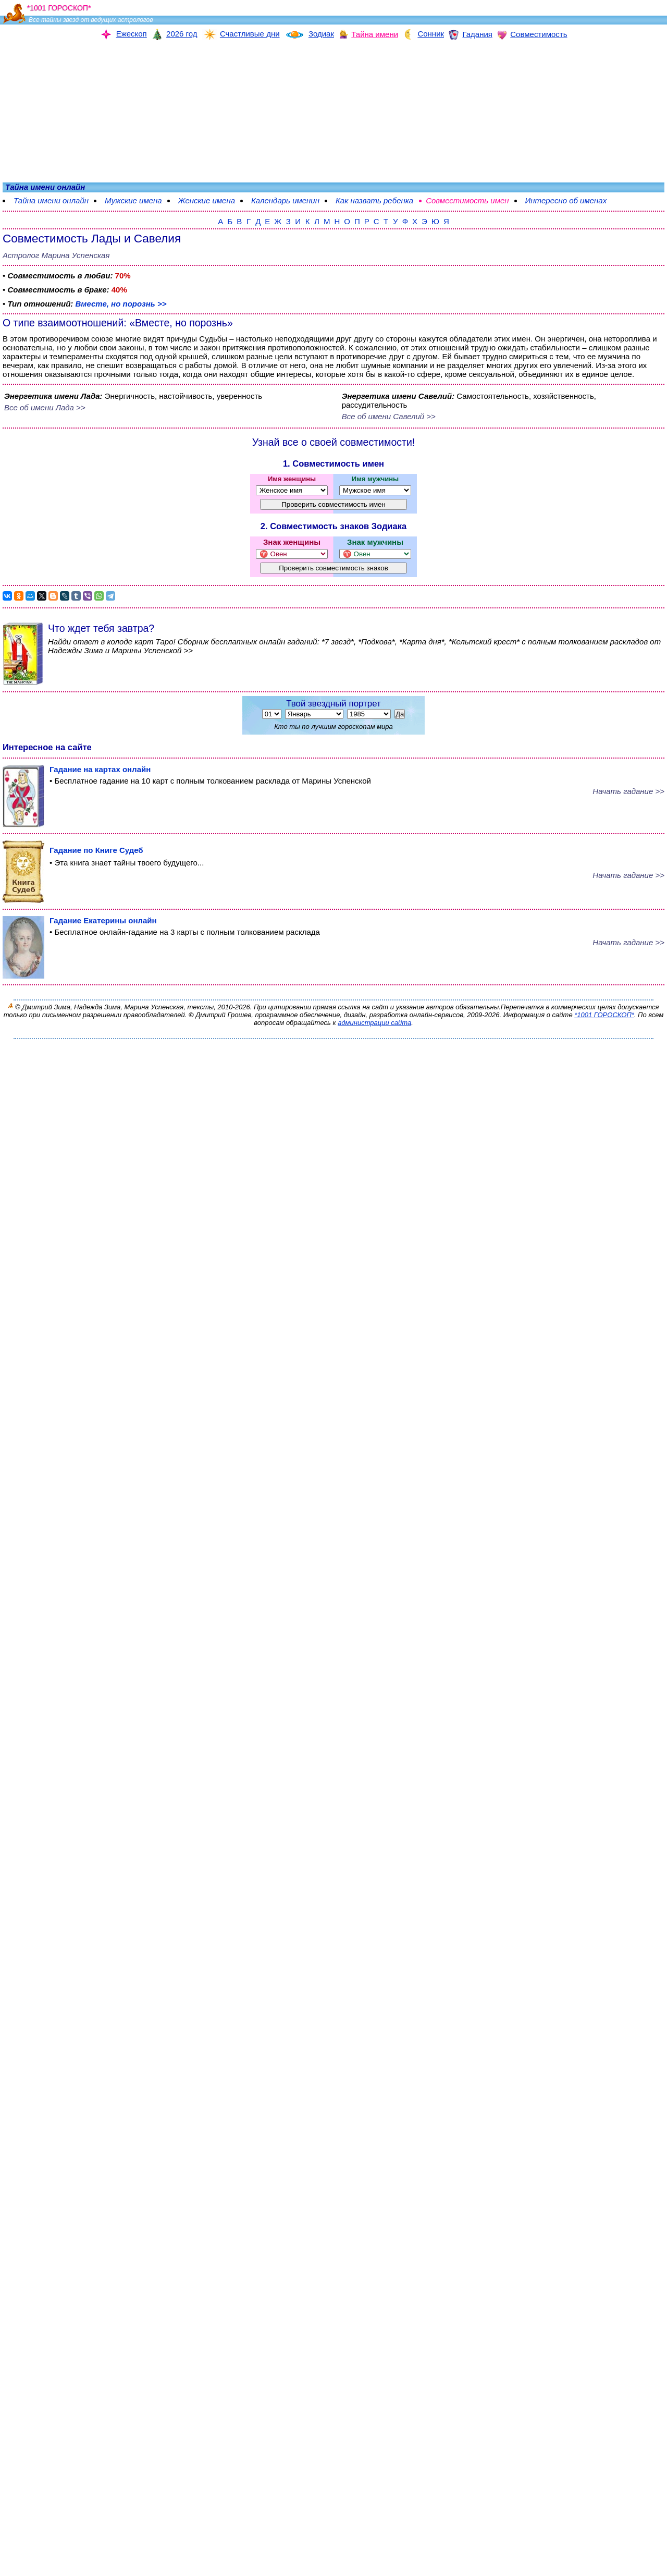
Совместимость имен (467, 200)
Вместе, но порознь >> (120, 303)
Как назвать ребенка (374, 200)
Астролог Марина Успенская (56, 255)
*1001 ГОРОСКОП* (604, 1015)
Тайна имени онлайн (51, 200)
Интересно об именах (566, 200)
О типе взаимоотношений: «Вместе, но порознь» (118, 322)
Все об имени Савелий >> (389, 416)
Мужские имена (133, 200)
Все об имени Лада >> (44, 407)
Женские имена (206, 200)
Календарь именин (285, 200)
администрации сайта (374, 1023)
